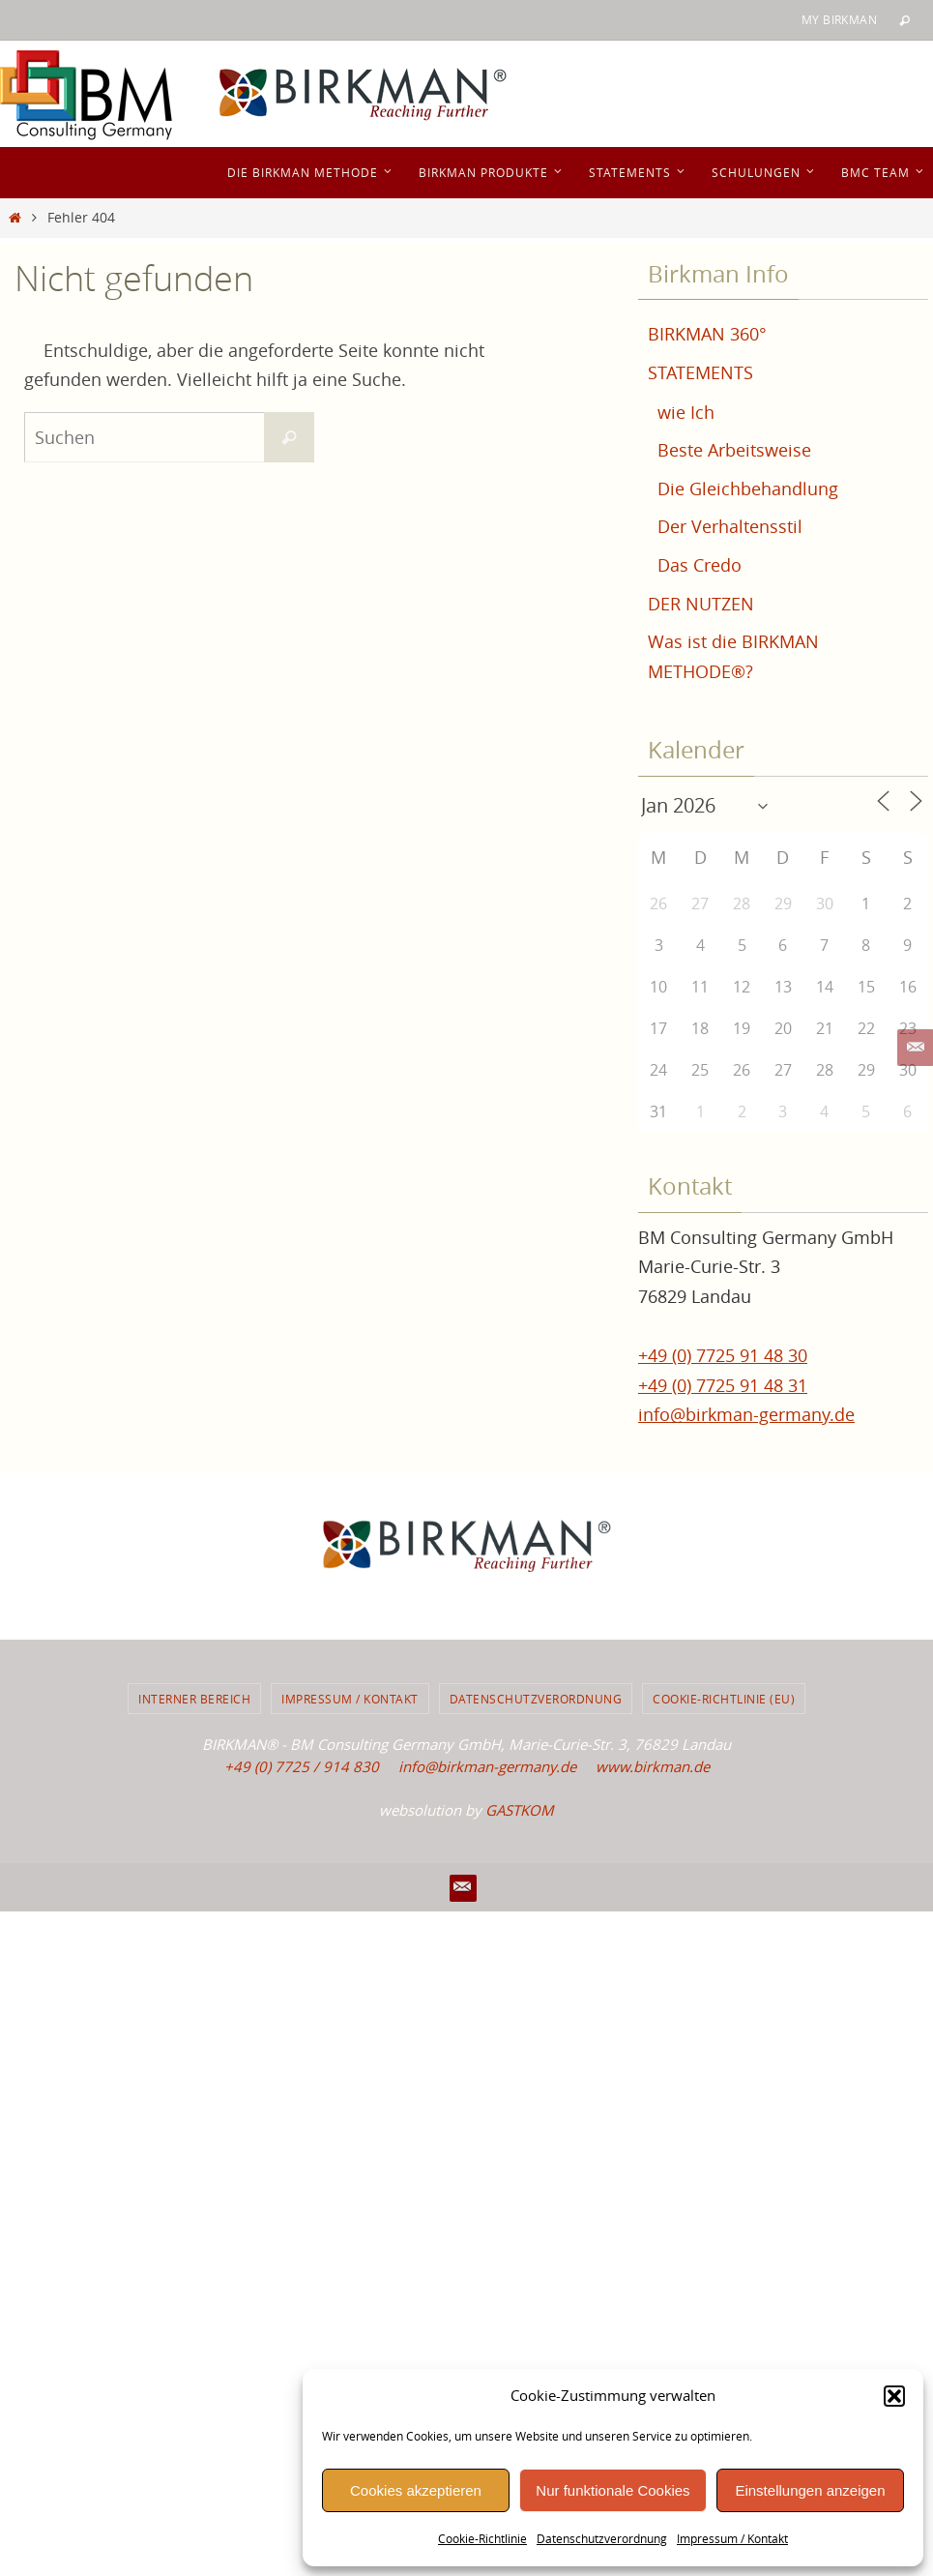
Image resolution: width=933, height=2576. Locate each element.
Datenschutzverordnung (602, 2538)
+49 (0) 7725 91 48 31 (722, 1385)
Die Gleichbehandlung (747, 488)
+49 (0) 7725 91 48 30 (722, 1355)
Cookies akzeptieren (415, 2490)
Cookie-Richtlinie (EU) (724, 1698)
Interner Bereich (194, 1698)
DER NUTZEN (701, 603)
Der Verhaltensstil (729, 526)
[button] (894, 2396)
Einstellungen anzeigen (810, 2490)
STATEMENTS (700, 372)
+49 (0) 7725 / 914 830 (301, 1766)
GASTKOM (519, 1810)
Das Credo (699, 565)
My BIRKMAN (839, 19)
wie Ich (685, 412)
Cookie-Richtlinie (482, 2538)
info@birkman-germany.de (746, 1414)
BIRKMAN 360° (707, 333)
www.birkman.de (653, 1766)
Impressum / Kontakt (732, 2538)
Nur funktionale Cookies (612, 2490)
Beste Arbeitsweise (734, 449)
